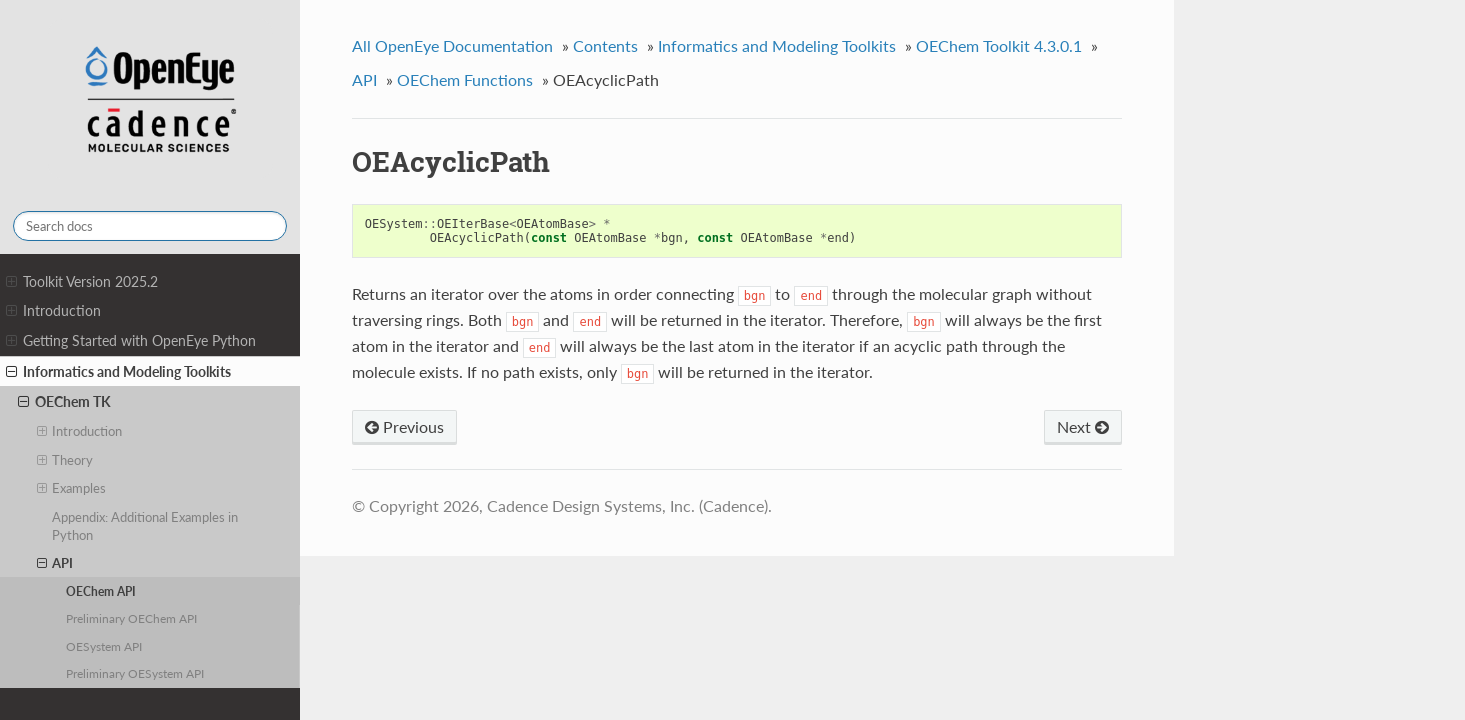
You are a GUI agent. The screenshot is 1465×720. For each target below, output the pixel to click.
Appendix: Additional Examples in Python (145, 526)
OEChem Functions (465, 79)
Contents (605, 45)
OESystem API (104, 646)
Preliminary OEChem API (131, 618)
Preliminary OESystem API (135, 673)
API (55, 563)
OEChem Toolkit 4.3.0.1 (999, 45)
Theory (65, 460)
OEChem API (101, 591)
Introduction (53, 311)
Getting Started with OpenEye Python (131, 341)
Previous (404, 426)
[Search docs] (150, 226)
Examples (72, 488)
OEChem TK (64, 402)
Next (1083, 426)
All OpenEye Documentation (452, 45)
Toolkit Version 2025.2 (82, 282)
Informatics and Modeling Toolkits (118, 372)
